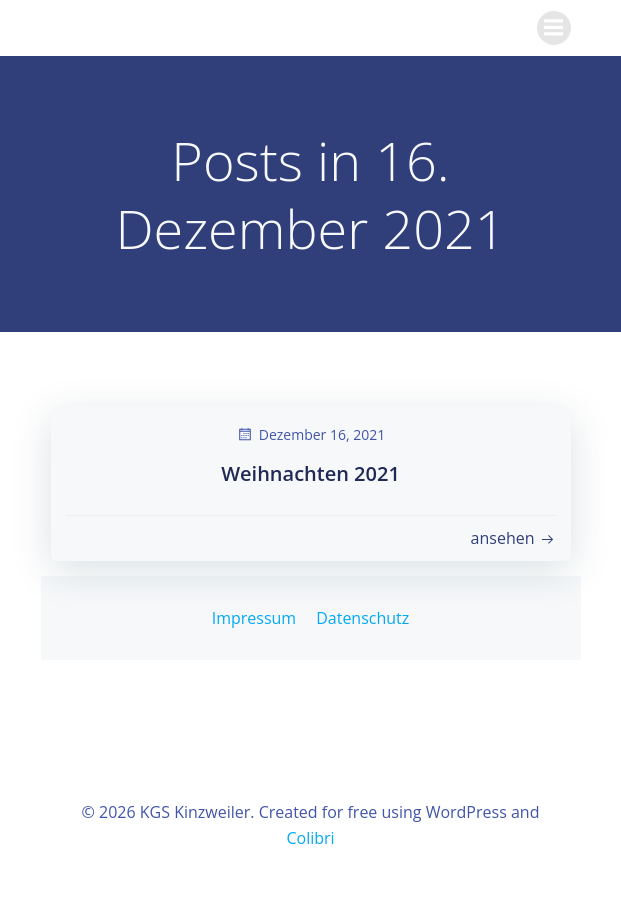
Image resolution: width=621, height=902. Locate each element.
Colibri (310, 838)
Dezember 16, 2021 (310, 434)
